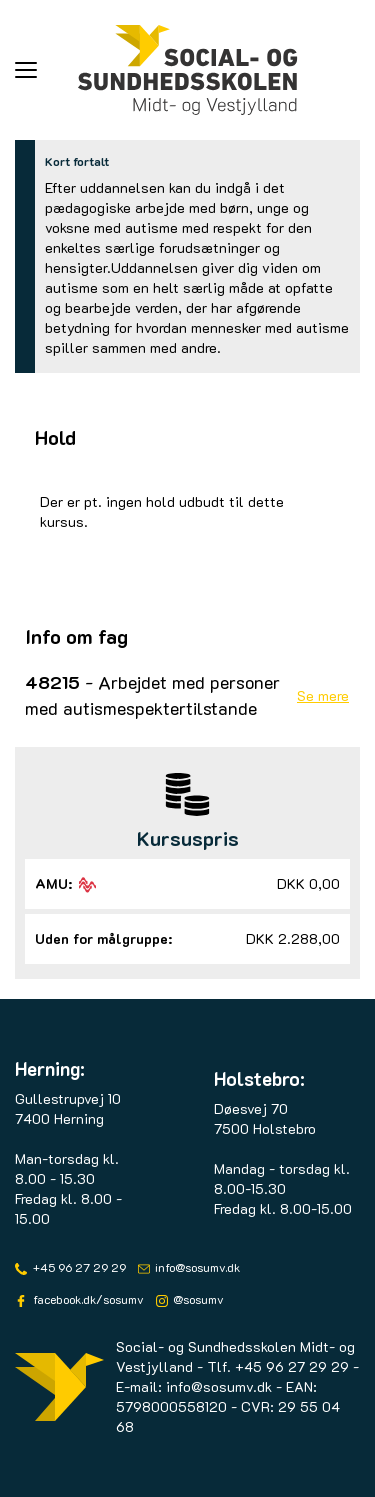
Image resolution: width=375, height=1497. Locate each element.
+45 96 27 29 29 (78, 1267)
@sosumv (197, 1299)
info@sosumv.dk (196, 1267)
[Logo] (188, 70)
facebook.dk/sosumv (87, 1299)
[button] (46, 70)
